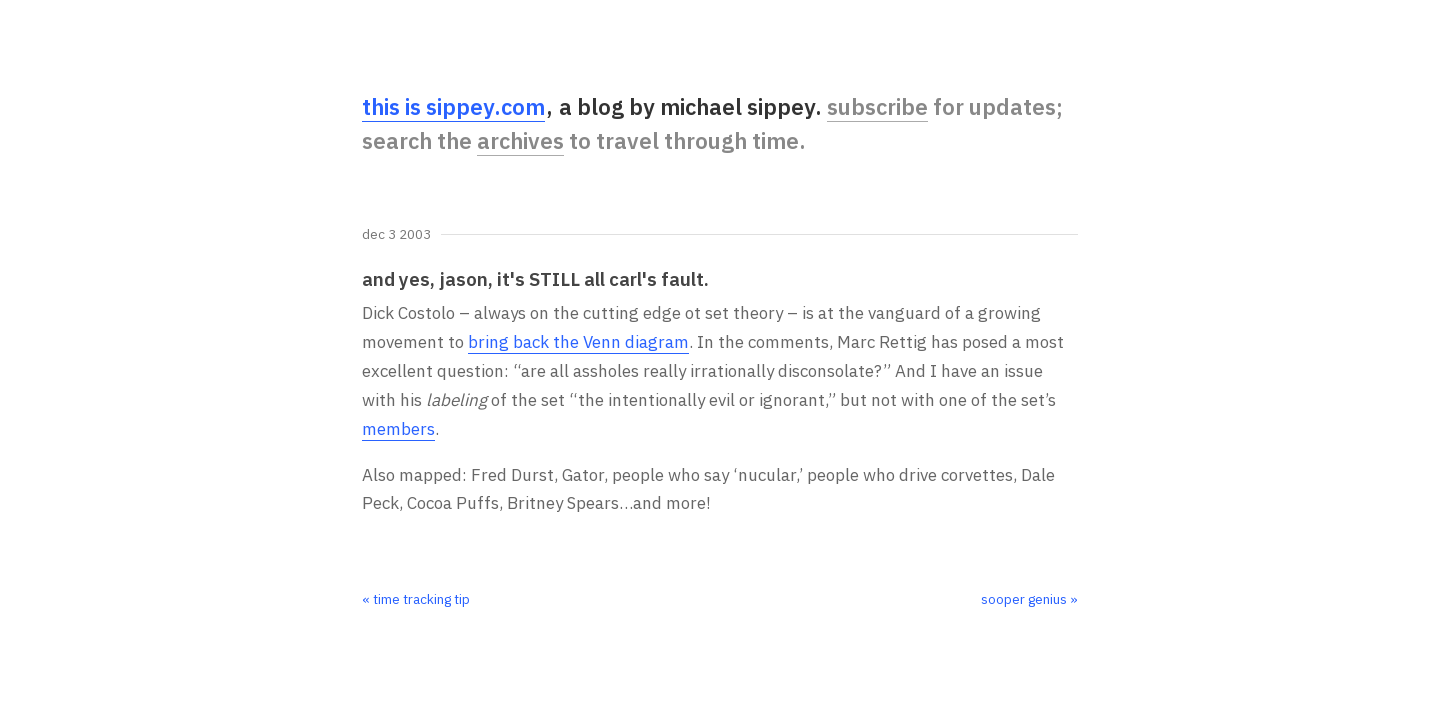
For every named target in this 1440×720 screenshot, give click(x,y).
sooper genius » (1029, 599)
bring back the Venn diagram (578, 342)
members (398, 429)
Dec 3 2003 (396, 235)
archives (520, 140)
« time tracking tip (416, 599)
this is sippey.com (453, 106)
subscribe (877, 106)
